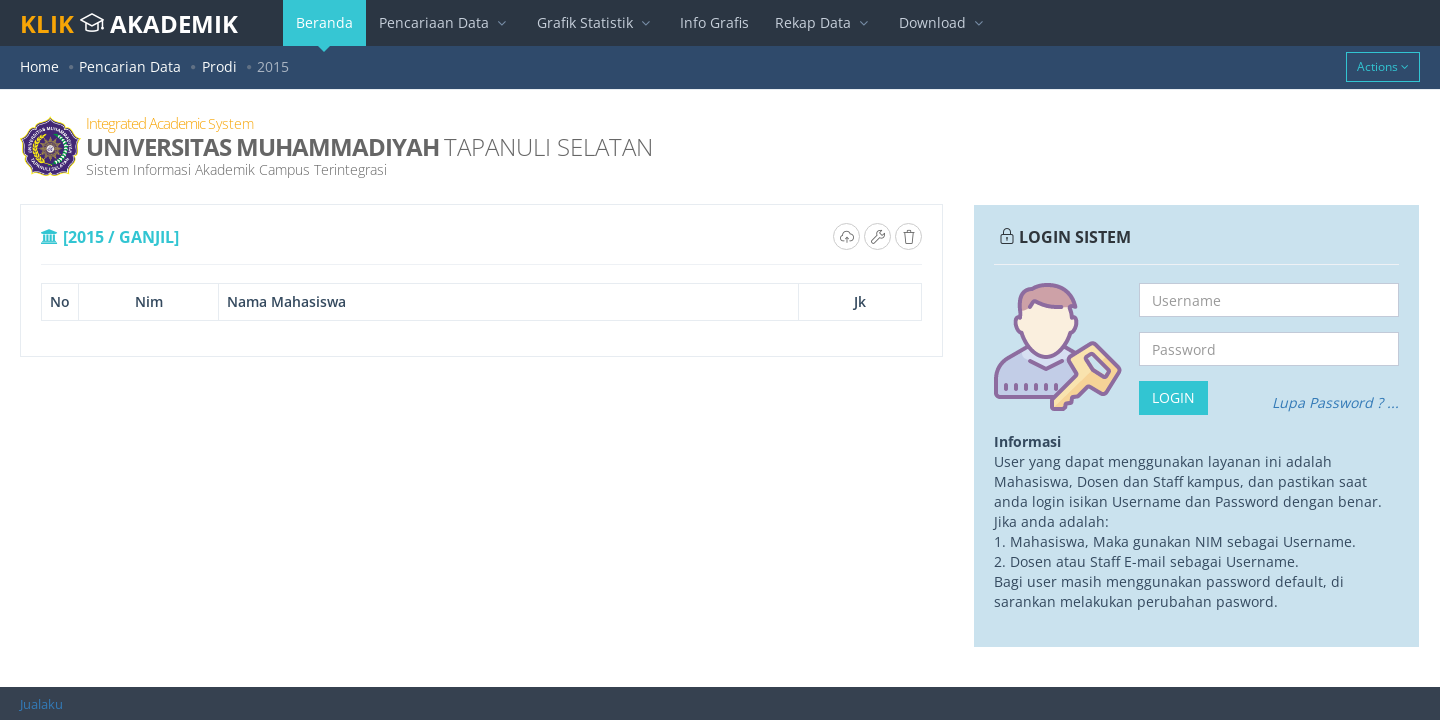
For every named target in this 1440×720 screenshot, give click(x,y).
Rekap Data (824, 22)
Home (39, 66)
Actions (1383, 66)
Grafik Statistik (596, 22)
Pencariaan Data (445, 22)
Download (943, 22)
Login (1173, 397)
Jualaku (41, 704)
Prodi (219, 66)
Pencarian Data (130, 66)
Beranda (324, 29)
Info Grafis (714, 22)
